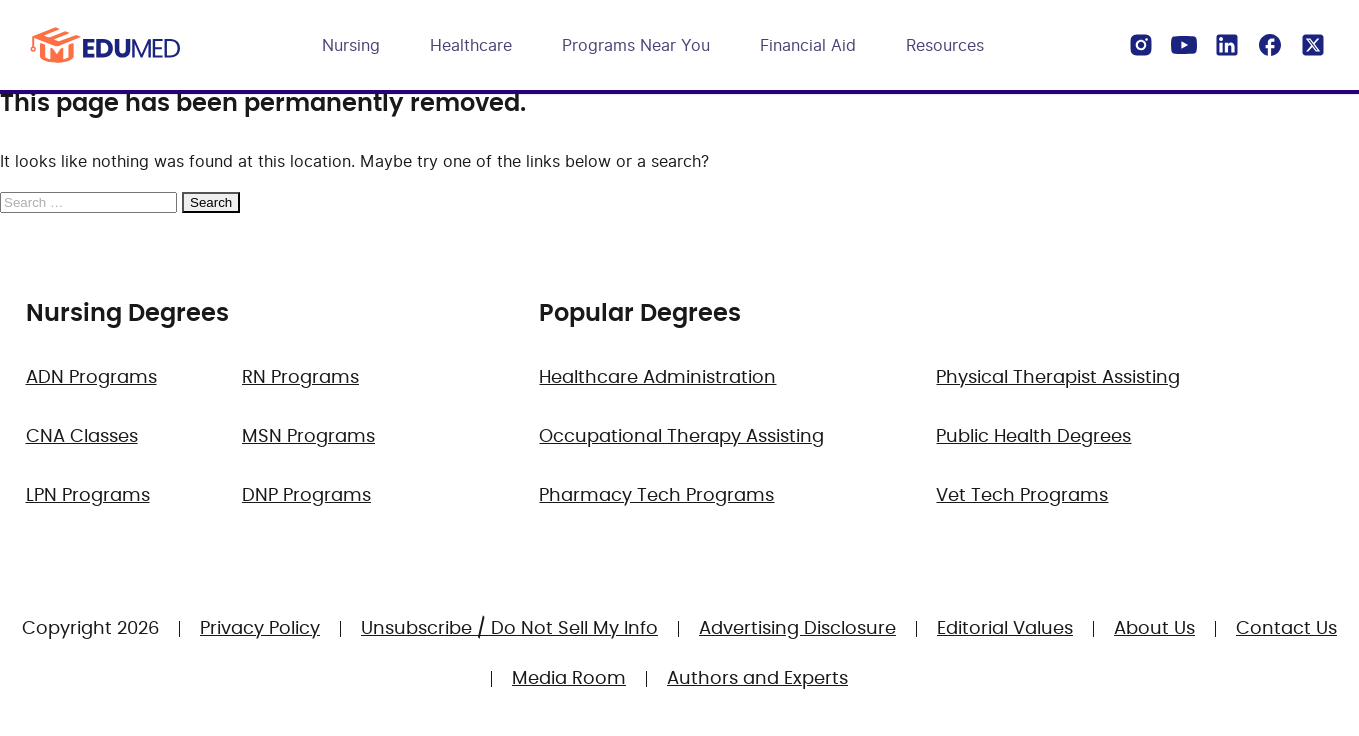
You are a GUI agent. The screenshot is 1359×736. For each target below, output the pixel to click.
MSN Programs (308, 437)
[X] (1313, 45)
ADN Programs (91, 378)
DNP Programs (306, 496)
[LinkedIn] (1227, 45)
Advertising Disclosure (797, 629)
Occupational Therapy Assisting (681, 437)
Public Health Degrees (1033, 437)
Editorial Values (1005, 629)
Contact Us (1286, 629)
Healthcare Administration (657, 378)
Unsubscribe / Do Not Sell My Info (509, 629)
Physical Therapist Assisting (1058, 378)
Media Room (569, 679)
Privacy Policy (260, 629)
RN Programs (300, 378)
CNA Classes (82, 437)
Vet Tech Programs (1022, 496)
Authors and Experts (757, 679)
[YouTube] (1184, 45)
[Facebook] (1270, 45)
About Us (1154, 629)
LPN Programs (88, 496)
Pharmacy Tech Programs (656, 496)
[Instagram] (1141, 45)
